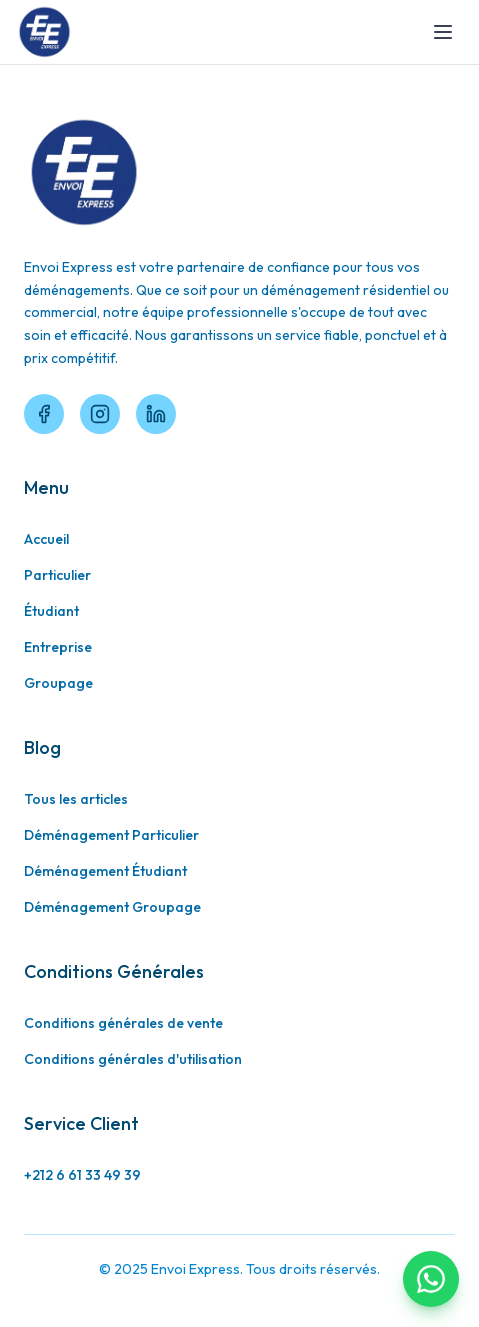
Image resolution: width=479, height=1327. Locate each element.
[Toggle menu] (443, 32)
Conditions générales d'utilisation (133, 1059)
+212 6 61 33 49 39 (82, 1175)
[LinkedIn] (156, 414)
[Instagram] (100, 414)
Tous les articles (76, 799)
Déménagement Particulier (111, 835)
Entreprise (58, 647)
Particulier (57, 575)
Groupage (58, 683)
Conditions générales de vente (123, 1023)
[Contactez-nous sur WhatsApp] (431, 1279)
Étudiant (51, 611)
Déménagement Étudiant (105, 871)
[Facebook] (44, 414)
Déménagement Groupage (112, 907)
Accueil (46, 539)
